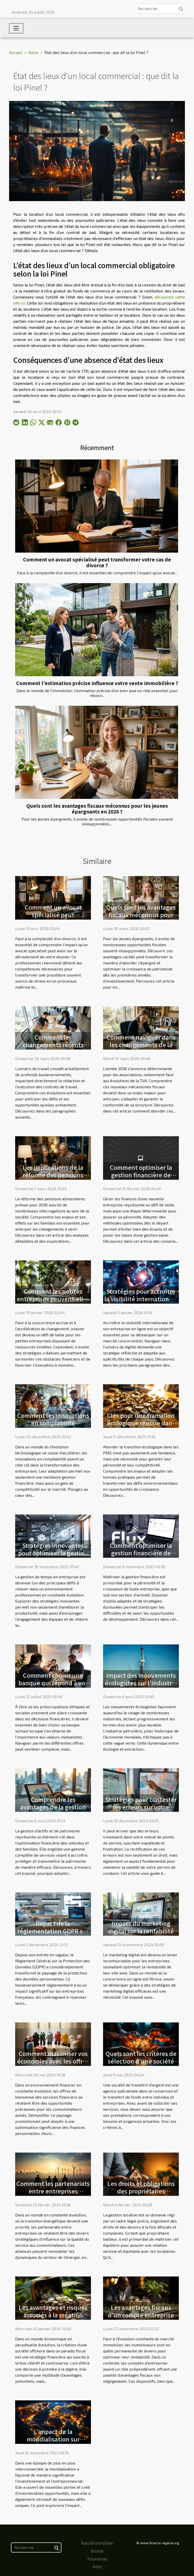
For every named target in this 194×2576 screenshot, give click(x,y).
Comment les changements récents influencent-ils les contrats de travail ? (53, 1048)
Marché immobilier (97, 2543)
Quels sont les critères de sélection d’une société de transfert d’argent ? (141, 2061)
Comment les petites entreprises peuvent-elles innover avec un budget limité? (53, 1302)
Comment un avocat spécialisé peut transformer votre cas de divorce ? (97, 562)
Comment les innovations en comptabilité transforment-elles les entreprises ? (53, 1426)
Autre (33, 52)
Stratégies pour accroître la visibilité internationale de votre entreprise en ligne (141, 1302)
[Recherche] (160, 8)
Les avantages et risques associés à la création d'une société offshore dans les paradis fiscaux (53, 2318)
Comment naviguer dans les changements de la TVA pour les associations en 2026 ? (141, 1048)
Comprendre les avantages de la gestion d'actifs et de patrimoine (53, 1807)
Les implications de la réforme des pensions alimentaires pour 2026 (53, 1175)
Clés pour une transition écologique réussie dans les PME (141, 1423)
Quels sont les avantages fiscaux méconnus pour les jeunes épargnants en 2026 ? (97, 808)
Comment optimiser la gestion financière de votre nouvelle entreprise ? (141, 1178)
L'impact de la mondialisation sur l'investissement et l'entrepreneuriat (53, 2442)
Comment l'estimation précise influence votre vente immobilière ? (97, 683)
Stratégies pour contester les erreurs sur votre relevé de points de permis (141, 1810)
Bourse (97, 2551)
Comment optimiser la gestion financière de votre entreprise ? (141, 1553)
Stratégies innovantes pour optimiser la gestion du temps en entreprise (53, 1553)
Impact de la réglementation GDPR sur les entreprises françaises (53, 1931)
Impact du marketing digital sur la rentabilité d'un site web (141, 1931)
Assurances (97, 2559)
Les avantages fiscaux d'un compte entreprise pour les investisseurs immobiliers (141, 2318)
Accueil (15, 52)
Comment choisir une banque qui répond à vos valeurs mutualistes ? (53, 1683)
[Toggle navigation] (16, 28)
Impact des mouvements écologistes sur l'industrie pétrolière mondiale (141, 1683)
